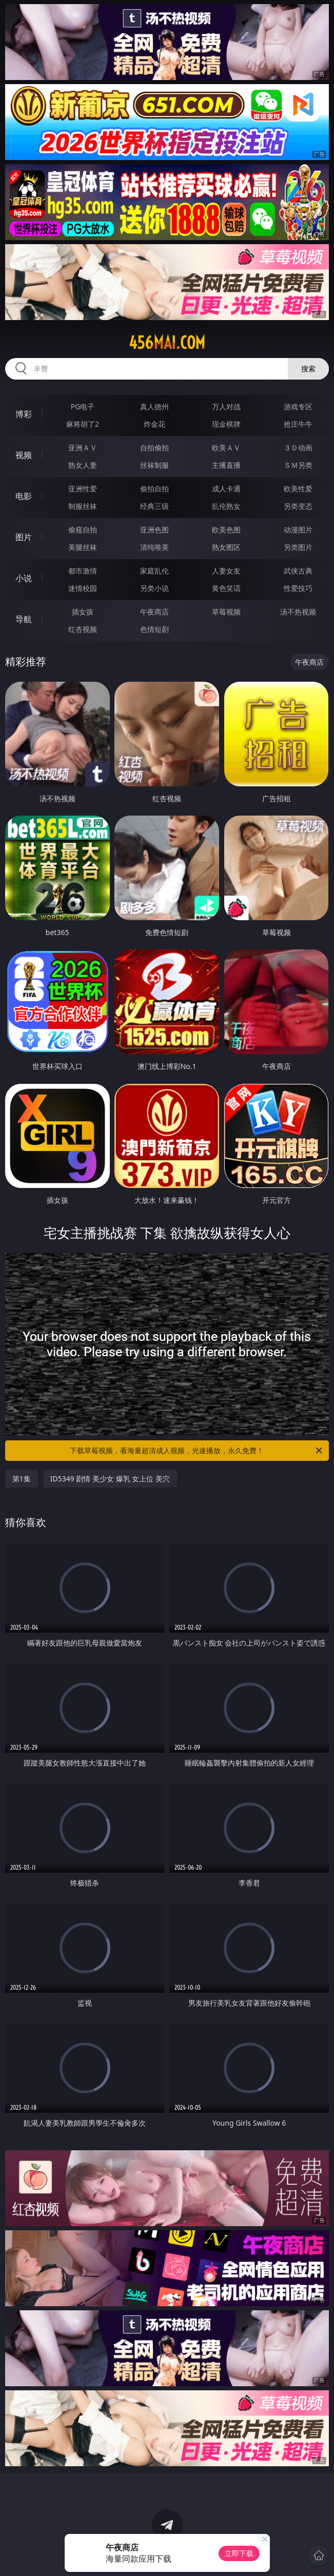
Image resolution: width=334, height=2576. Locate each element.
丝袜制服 (154, 465)
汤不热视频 (298, 612)
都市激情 (82, 571)
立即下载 (239, 2553)
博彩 (23, 414)
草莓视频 (226, 612)
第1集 (21, 1478)
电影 (23, 496)
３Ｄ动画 (298, 447)
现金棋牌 (226, 424)
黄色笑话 (226, 588)
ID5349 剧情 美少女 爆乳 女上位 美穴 (110, 1478)
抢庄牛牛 (298, 424)
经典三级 (154, 506)
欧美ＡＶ (226, 447)
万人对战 (226, 406)
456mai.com (167, 342)
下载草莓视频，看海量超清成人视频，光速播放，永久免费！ (197, 1450)
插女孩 (82, 612)
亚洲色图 (154, 529)
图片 (23, 537)
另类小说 (154, 588)
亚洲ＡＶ (82, 447)
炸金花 (154, 424)
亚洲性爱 (82, 488)
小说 (23, 578)
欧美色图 (226, 529)
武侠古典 (298, 571)
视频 (23, 455)
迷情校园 (82, 588)
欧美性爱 (298, 488)
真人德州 (154, 406)
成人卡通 (226, 488)
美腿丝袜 (82, 547)
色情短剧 (154, 629)
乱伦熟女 (226, 506)
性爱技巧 (298, 588)
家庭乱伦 (154, 571)
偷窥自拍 (82, 529)
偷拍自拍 (154, 488)
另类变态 (298, 506)
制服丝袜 (82, 506)
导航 (23, 619)
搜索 (308, 368)
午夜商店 (154, 612)
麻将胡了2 (82, 424)
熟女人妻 (82, 465)
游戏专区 (298, 406)
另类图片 (298, 547)
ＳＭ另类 (298, 465)
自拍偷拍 (154, 447)
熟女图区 (226, 547)
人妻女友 (226, 571)
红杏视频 (82, 629)
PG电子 (83, 406)
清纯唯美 (154, 547)
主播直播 (226, 465)
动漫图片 (298, 529)
